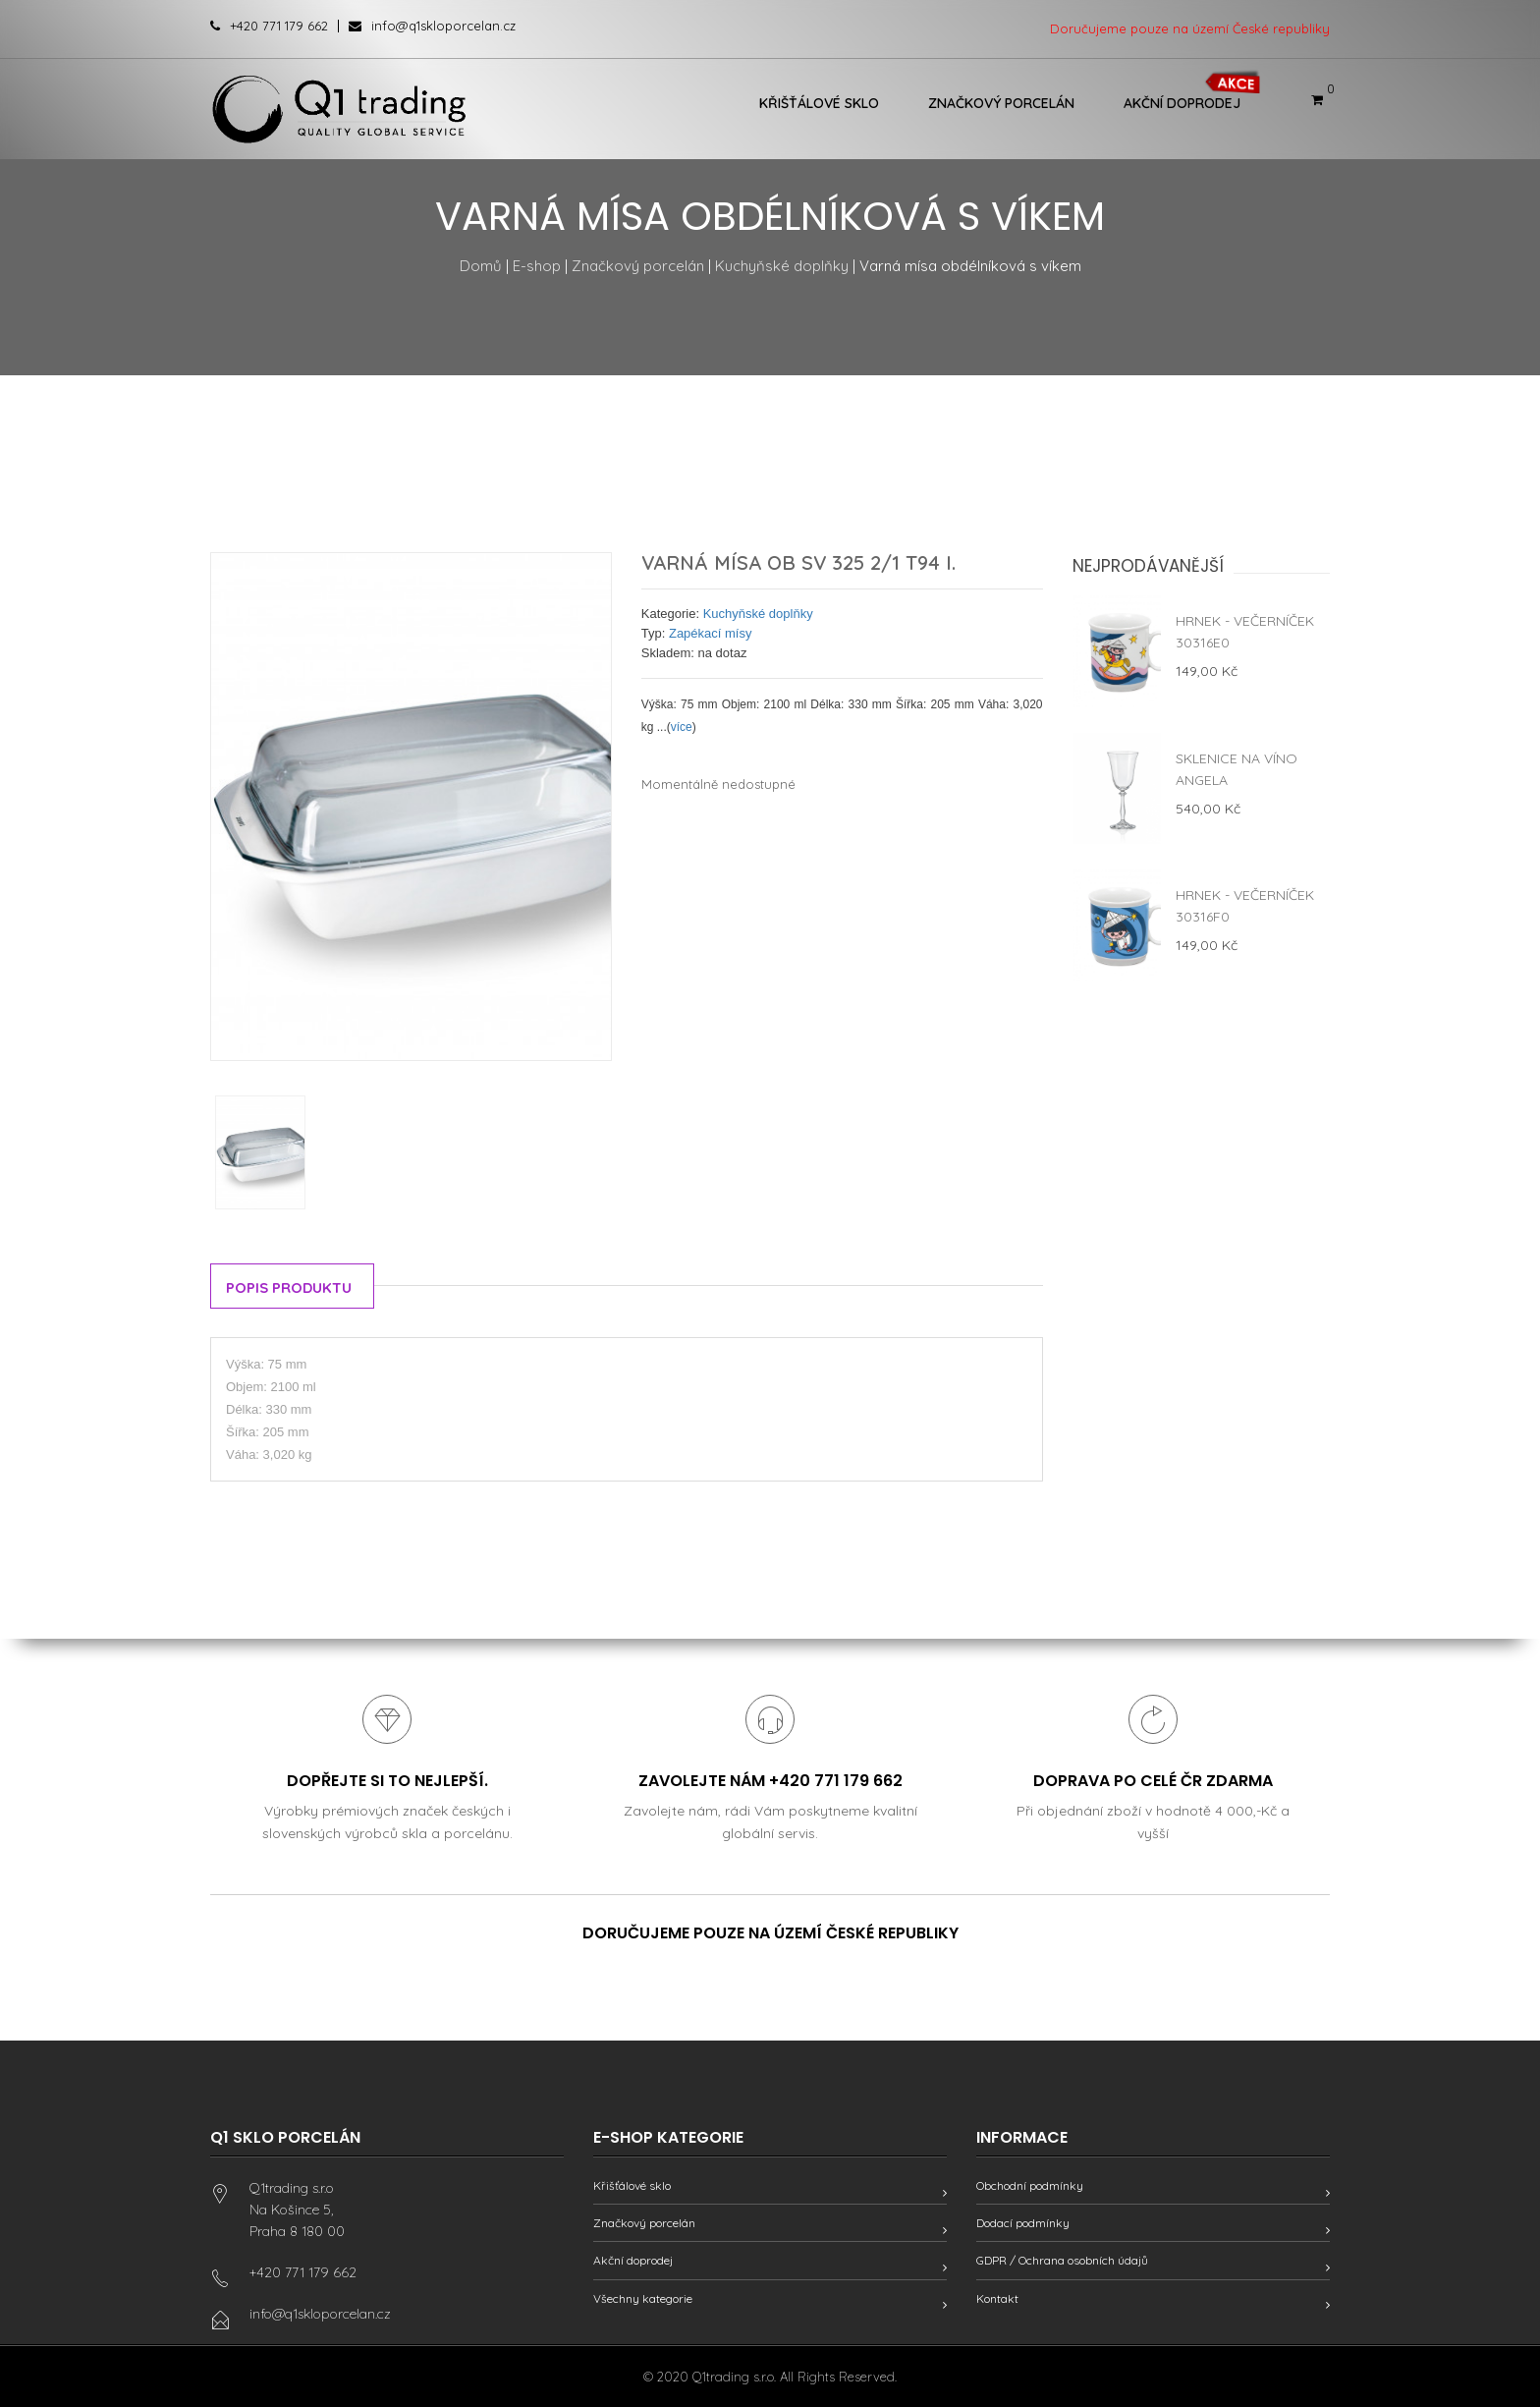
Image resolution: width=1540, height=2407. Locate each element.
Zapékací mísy (710, 633)
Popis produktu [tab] (289, 1287)
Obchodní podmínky (1029, 2185)
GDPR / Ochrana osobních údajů (1062, 2261)
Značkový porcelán (1001, 103)
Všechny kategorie (642, 2298)
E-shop (537, 265)
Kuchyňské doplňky (782, 265)
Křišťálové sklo (819, 103)
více (681, 727)
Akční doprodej (1182, 103)
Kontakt (997, 2298)
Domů (481, 265)
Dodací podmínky (1023, 2223)
